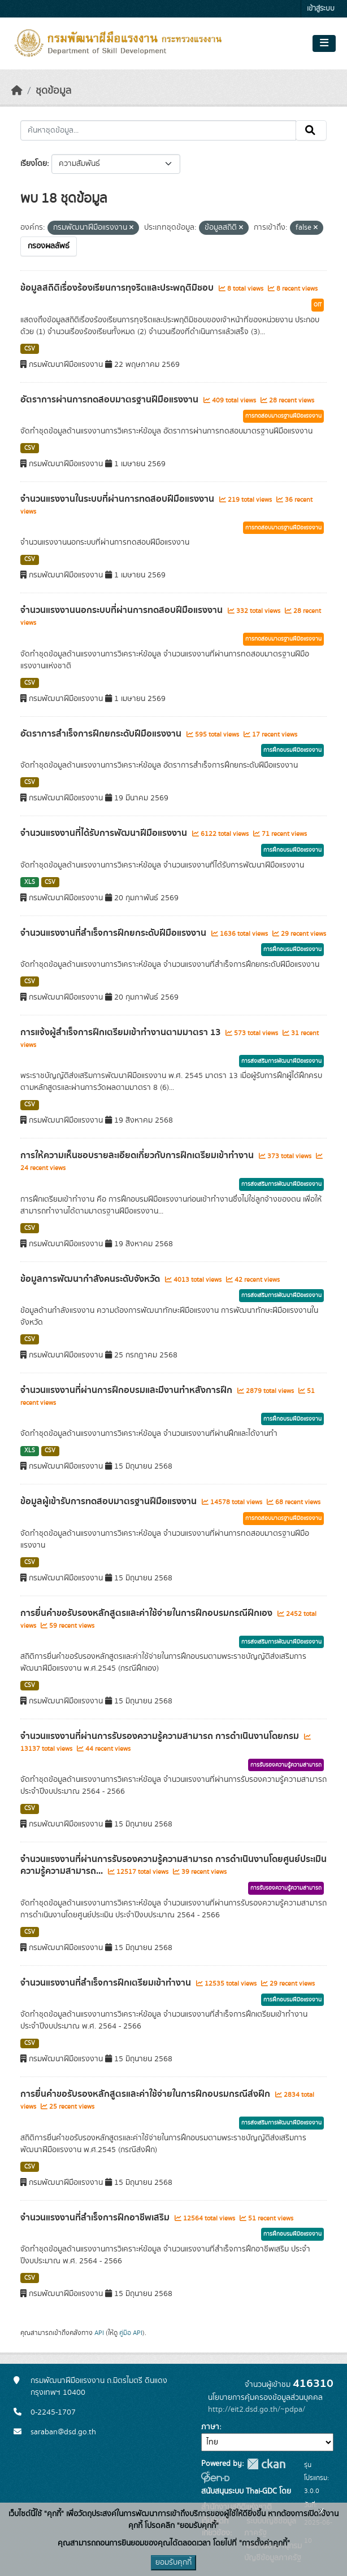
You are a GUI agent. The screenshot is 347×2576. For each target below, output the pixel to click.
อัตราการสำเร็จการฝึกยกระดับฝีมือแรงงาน (102, 733)
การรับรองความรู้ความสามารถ (286, 1765)
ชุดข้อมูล (53, 91)
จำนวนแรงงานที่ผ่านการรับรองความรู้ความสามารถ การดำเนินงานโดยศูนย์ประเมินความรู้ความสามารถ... (173, 1865)
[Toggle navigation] (324, 43)
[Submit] (311, 130)
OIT (318, 305)
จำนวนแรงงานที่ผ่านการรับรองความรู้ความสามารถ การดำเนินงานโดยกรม (160, 1736)
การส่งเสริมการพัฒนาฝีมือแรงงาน (281, 1061)
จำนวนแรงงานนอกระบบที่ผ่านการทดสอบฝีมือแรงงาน (122, 610)
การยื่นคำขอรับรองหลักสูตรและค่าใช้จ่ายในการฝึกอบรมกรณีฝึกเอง (147, 1613)
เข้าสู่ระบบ (321, 8)
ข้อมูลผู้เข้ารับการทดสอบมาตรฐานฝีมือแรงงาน (109, 1501)
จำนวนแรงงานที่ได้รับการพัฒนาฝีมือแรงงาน (104, 833)
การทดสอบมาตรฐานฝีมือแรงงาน (283, 416)
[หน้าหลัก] (17, 91)
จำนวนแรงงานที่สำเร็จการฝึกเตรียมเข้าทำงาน (106, 1982)
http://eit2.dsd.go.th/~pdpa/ (256, 2409)
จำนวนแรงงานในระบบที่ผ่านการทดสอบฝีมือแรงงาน (118, 499)
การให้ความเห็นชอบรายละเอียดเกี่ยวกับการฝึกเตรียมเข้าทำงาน (138, 1155)
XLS (29, 882)
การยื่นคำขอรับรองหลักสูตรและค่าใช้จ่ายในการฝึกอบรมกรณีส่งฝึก (146, 2094)
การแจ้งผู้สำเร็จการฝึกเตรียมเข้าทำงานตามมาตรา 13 (121, 1032)
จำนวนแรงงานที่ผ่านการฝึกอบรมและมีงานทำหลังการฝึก (127, 1390)
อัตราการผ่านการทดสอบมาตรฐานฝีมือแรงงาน (110, 399)
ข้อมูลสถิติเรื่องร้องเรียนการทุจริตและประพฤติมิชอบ (118, 288)
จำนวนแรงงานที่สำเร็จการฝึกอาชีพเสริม (96, 2217)
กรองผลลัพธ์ (49, 246)
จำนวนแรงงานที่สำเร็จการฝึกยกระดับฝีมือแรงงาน (114, 933)
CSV (29, 348)
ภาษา (210, 2427)
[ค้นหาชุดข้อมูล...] (158, 130)
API (99, 2333)
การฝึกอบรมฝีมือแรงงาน (292, 750)
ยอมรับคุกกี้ (173, 2562)
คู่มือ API (130, 2333)
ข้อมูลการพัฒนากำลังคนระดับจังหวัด (91, 1279)
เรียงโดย (33, 163)
